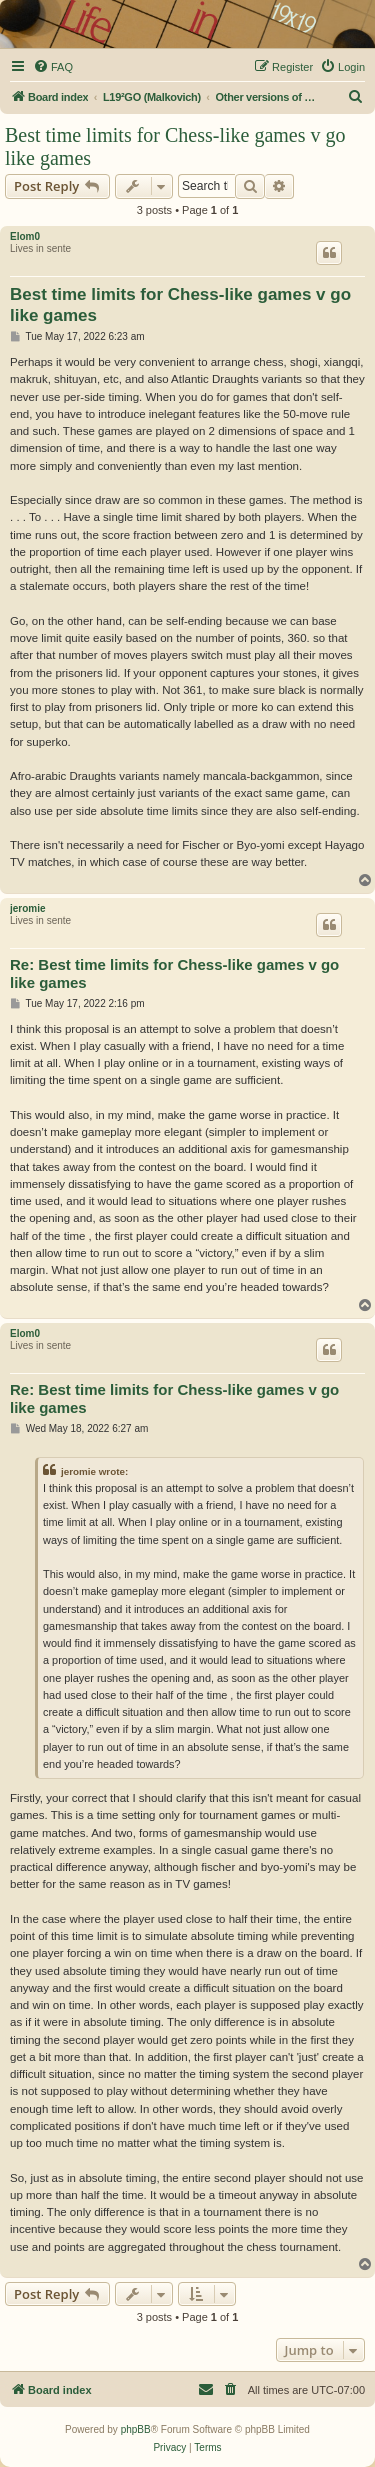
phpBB (136, 2429)
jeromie (28, 908)
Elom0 (25, 236)
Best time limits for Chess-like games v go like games (175, 146)
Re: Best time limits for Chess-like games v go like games (174, 974)
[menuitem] (53, 67)
